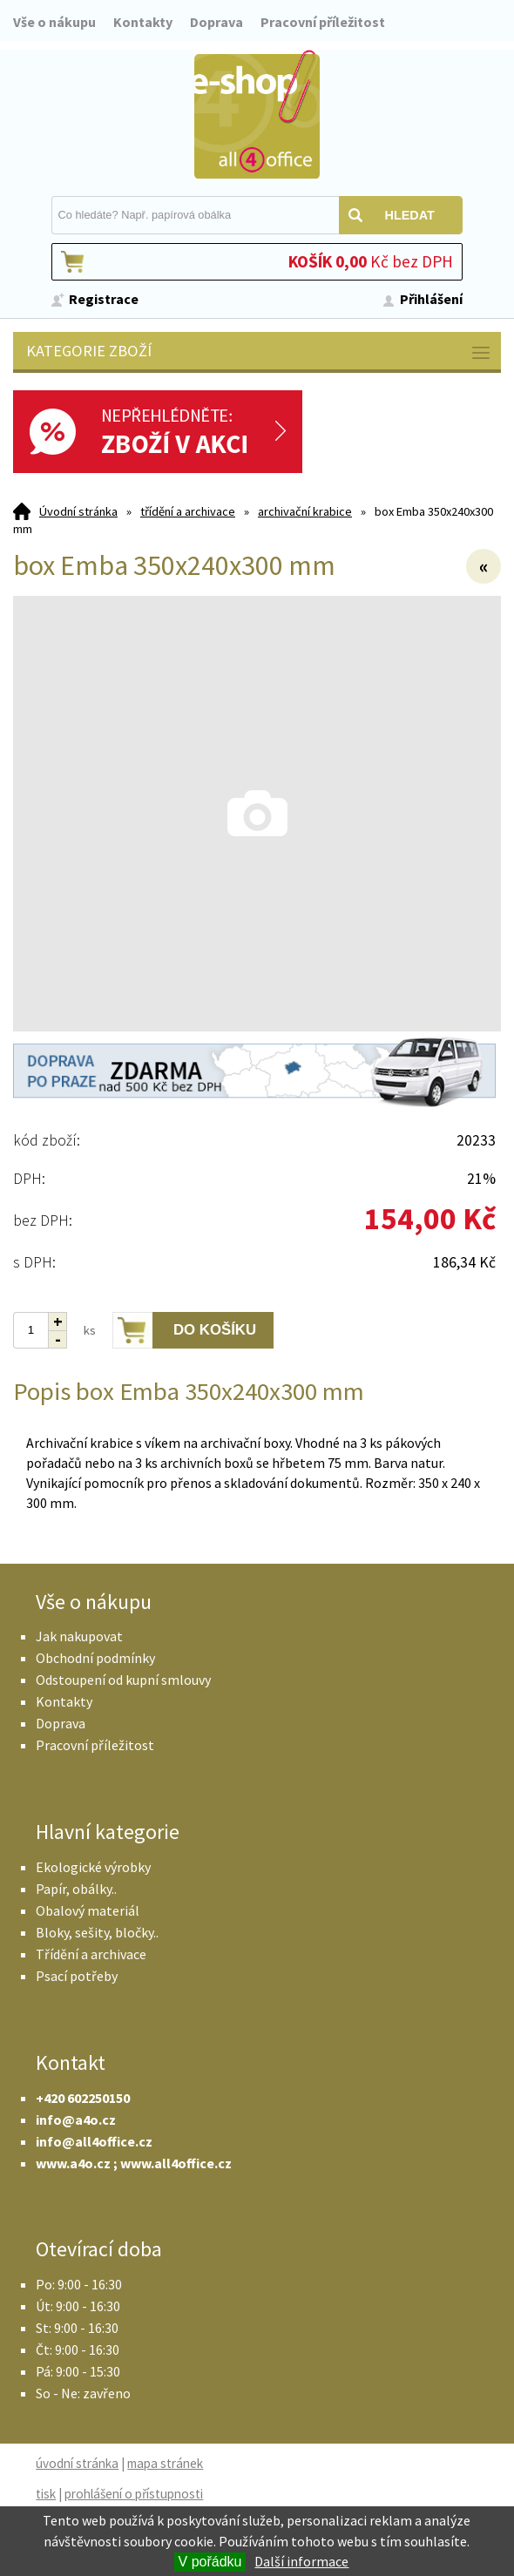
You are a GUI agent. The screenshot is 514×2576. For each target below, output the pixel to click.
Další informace (301, 2561)
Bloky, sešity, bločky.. (97, 1932)
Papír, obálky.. (76, 1888)
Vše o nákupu (54, 21)
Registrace (104, 299)
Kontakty (142, 21)
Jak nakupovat (79, 1636)
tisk (46, 2493)
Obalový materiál (87, 1910)
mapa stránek (165, 2463)
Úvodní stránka (78, 511)
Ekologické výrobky (93, 1867)
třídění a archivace (187, 511)
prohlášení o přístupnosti (133, 2493)
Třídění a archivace (91, 1954)
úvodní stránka (77, 2463)
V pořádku (210, 2561)
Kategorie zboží (259, 352)
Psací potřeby (77, 1975)
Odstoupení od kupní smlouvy (123, 1679)
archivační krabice (305, 511)
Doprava (216, 21)
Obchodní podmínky (95, 1658)
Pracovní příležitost (322, 21)
